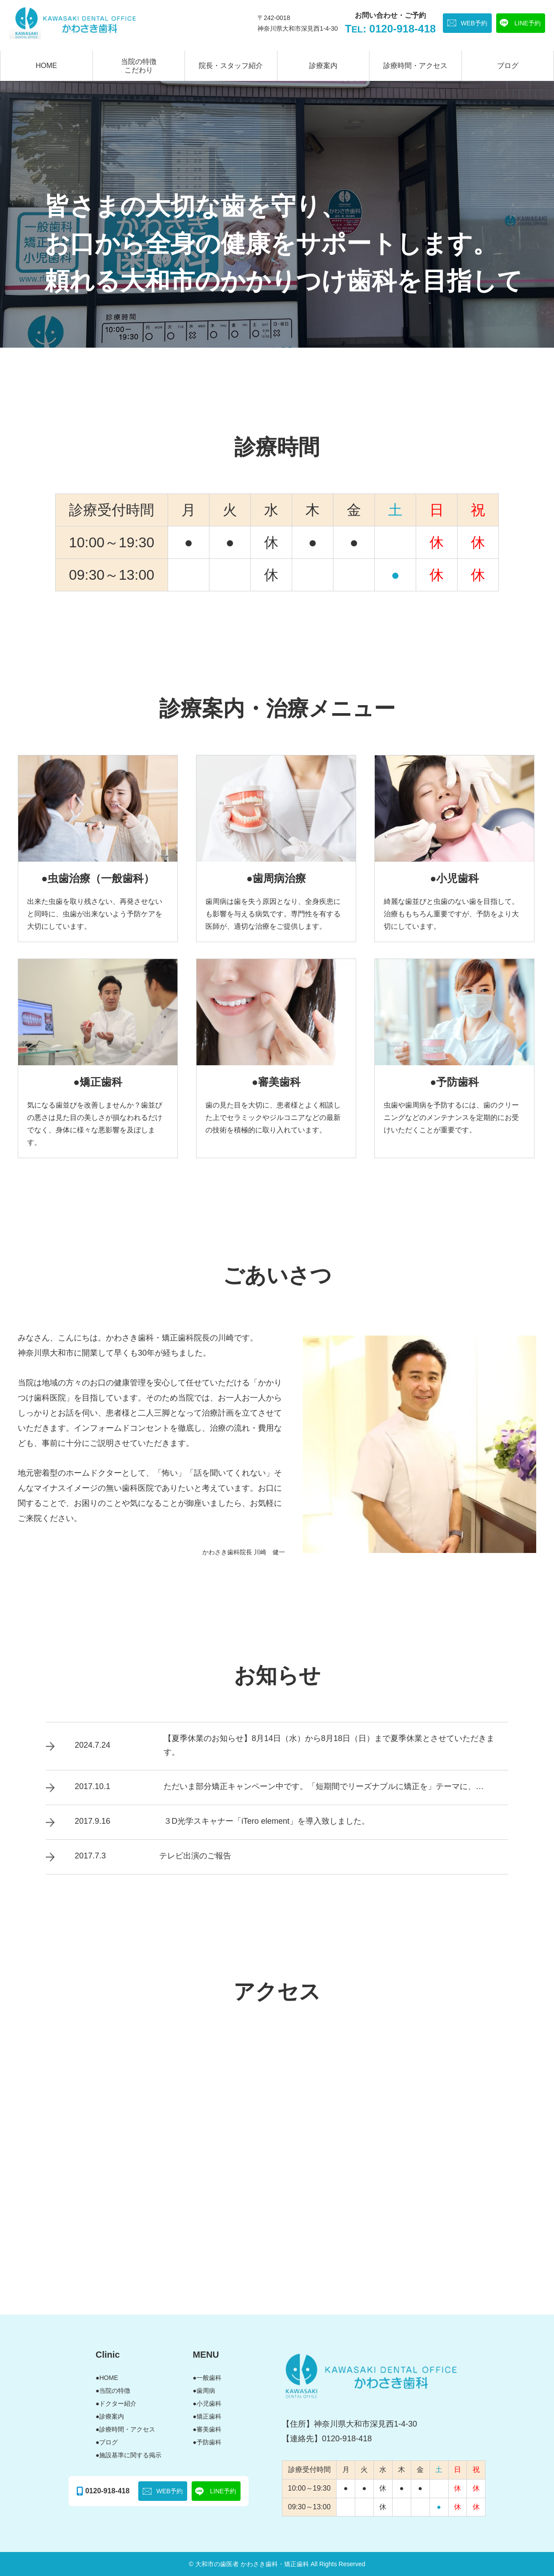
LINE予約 (527, 23)
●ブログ (107, 2442)
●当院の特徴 (113, 2390)
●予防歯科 (207, 2442)
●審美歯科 (207, 2429)
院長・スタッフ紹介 (231, 65)
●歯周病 (204, 2390)
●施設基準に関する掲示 (128, 2455)
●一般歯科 (207, 2377)
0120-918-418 (107, 2491)
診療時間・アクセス (415, 65)
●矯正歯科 (207, 2416)
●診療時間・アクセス (125, 2429)
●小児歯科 (207, 2403)
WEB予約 (474, 23)
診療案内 (323, 65)
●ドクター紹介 (116, 2403)
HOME (46, 65)
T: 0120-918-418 (390, 29)
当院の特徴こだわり (139, 66)
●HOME (107, 2377)
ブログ (507, 65)
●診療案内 (110, 2416)
